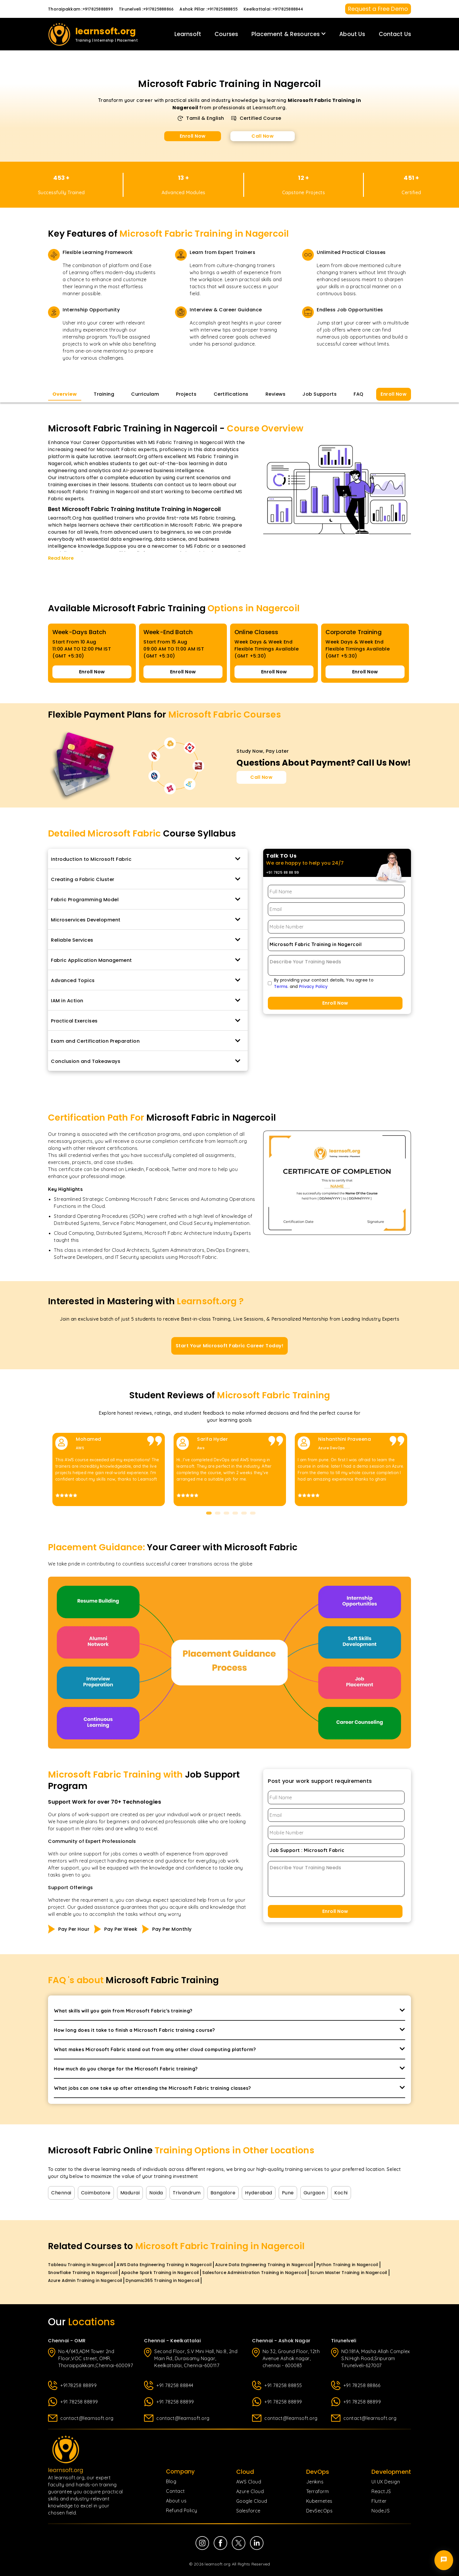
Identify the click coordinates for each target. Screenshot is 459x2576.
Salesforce (248, 2511)
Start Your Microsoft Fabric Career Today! (230, 1345)
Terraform (317, 2491)
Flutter (379, 2501)
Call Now (262, 136)
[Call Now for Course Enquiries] (261, 777)
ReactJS (381, 2491)
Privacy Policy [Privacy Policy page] (313, 986)
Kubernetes (319, 2501)
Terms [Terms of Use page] (280, 986)
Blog (171, 2481)
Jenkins (315, 2482)
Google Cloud (251, 2501)
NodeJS (380, 2511)
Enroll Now (193, 136)
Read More (61, 558)
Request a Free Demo (378, 9)
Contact (175, 2491)
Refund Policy (181, 2510)
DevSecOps (319, 2511)
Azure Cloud (250, 2491)
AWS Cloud (248, 2482)
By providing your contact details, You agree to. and (324, 983)
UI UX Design (385, 2482)
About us (176, 2501)
